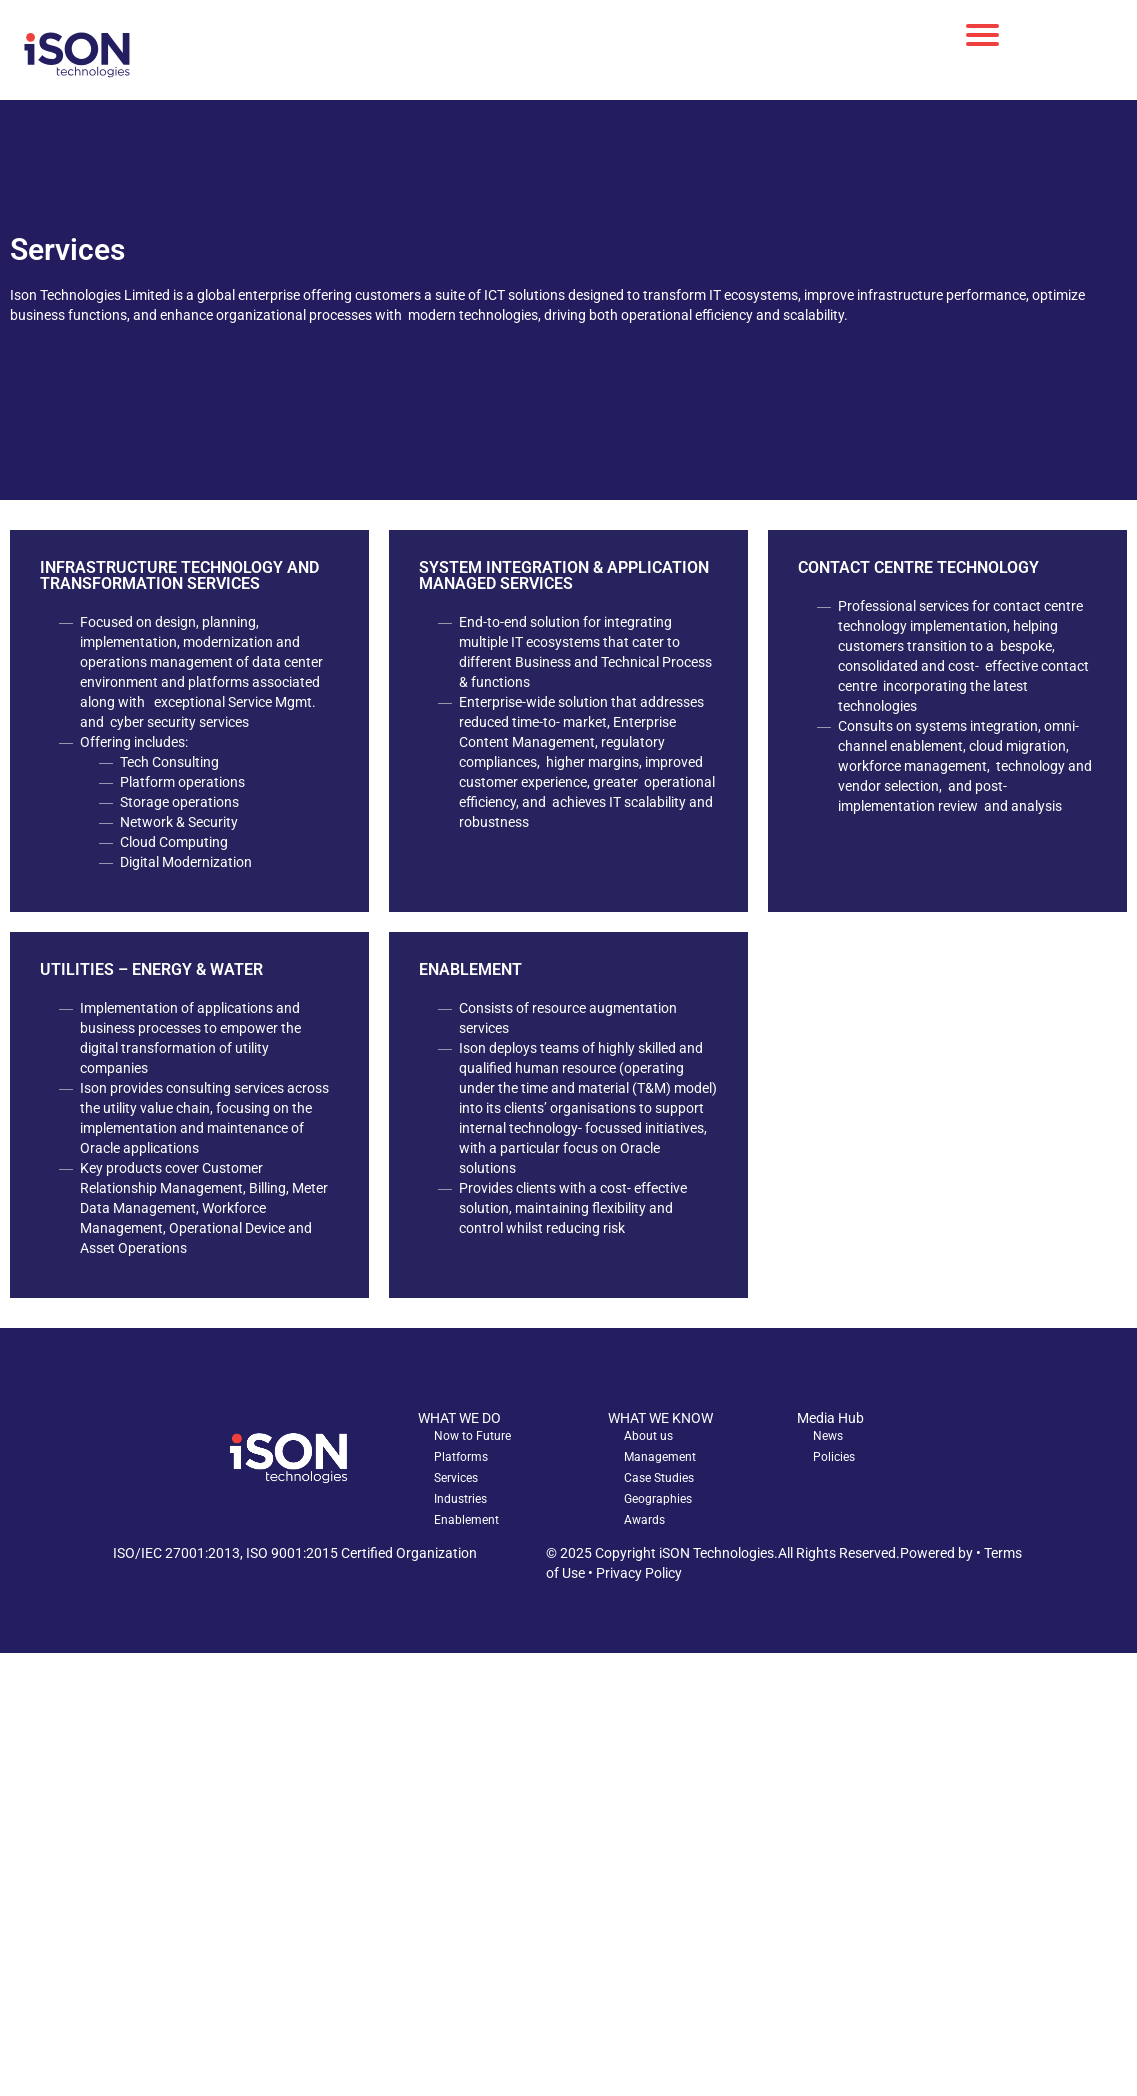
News (828, 1436)
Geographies (658, 1499)
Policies (834, 1457)
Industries (460, 1499)
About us (648, 1436)
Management (660, 1457)
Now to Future (472, 1436)
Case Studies (659, 1478)
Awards (644, 1520)
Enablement (466, 1520)
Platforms (461, 1457)
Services (456, 1478)
